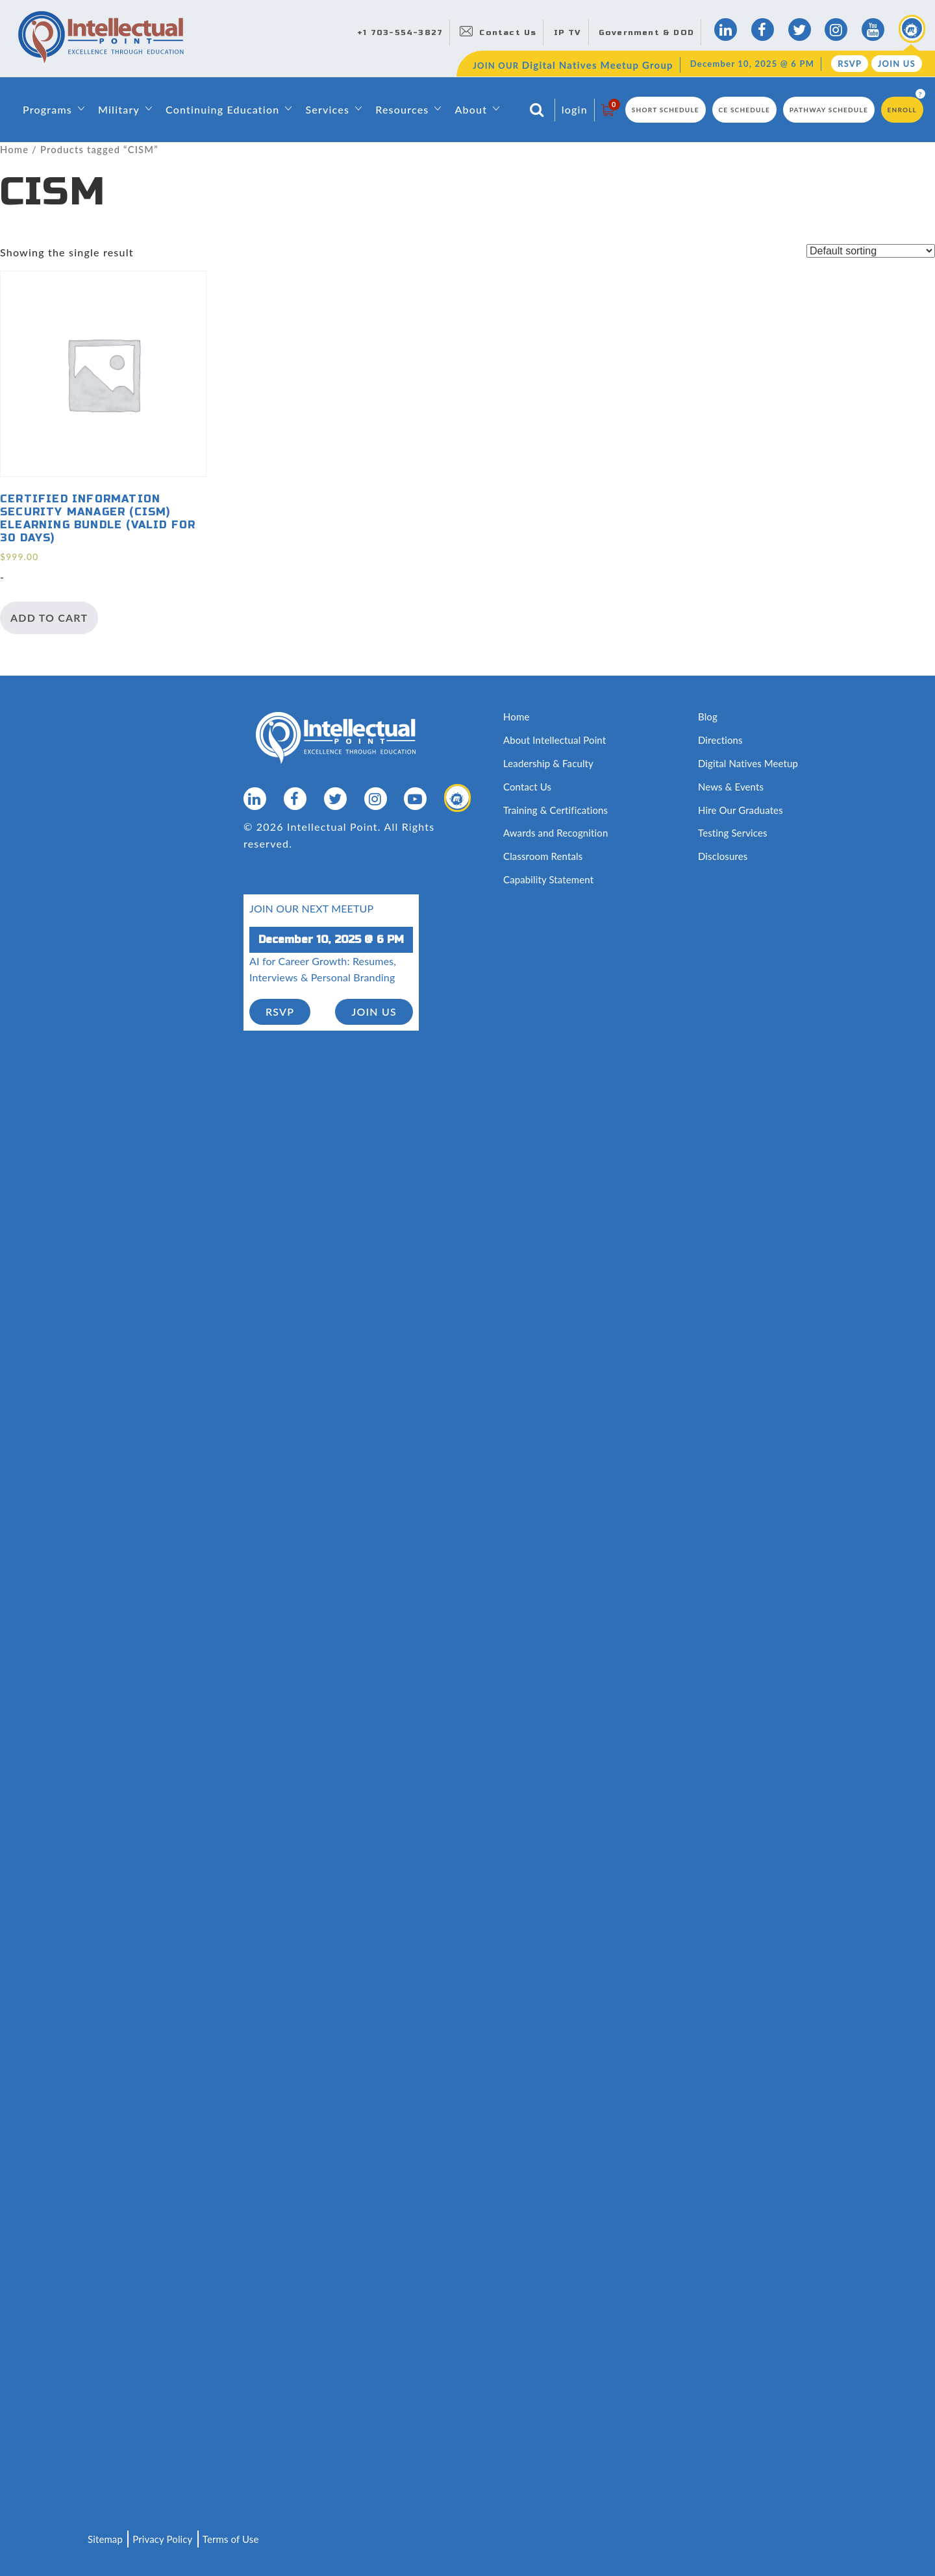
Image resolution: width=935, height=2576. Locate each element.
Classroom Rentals (543, 855)
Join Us (897, 63)
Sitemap (105, 2539)
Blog (707, 716)
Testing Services (732, 832)
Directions (720, 740)
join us (374, 1010)
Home (14, 149)
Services (327, 109)
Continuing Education (222, 109)
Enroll (902, 110)
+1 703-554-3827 (400, 32)
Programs (47, 109)
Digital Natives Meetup (748, 762)
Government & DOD (646, 32)
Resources (402, 109)
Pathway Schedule (829, 110)
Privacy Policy (162, 2539)
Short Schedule (665, 110)
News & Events (731, 786)
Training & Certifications (555, 809)
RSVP (850, 63)
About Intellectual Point (554, 740)
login (575, 109)
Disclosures (723, 855)
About (471, 109)
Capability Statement (548, 878)
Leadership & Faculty (548, 762)
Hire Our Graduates (740, 809)
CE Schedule (745, 110)
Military (119, 109)
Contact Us (507, 32)
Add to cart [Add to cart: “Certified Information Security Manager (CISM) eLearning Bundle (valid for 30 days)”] (49, 617)
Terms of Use (231, 2539)
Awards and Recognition (555, 832)
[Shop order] (870, 251)
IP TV (568, 32)
